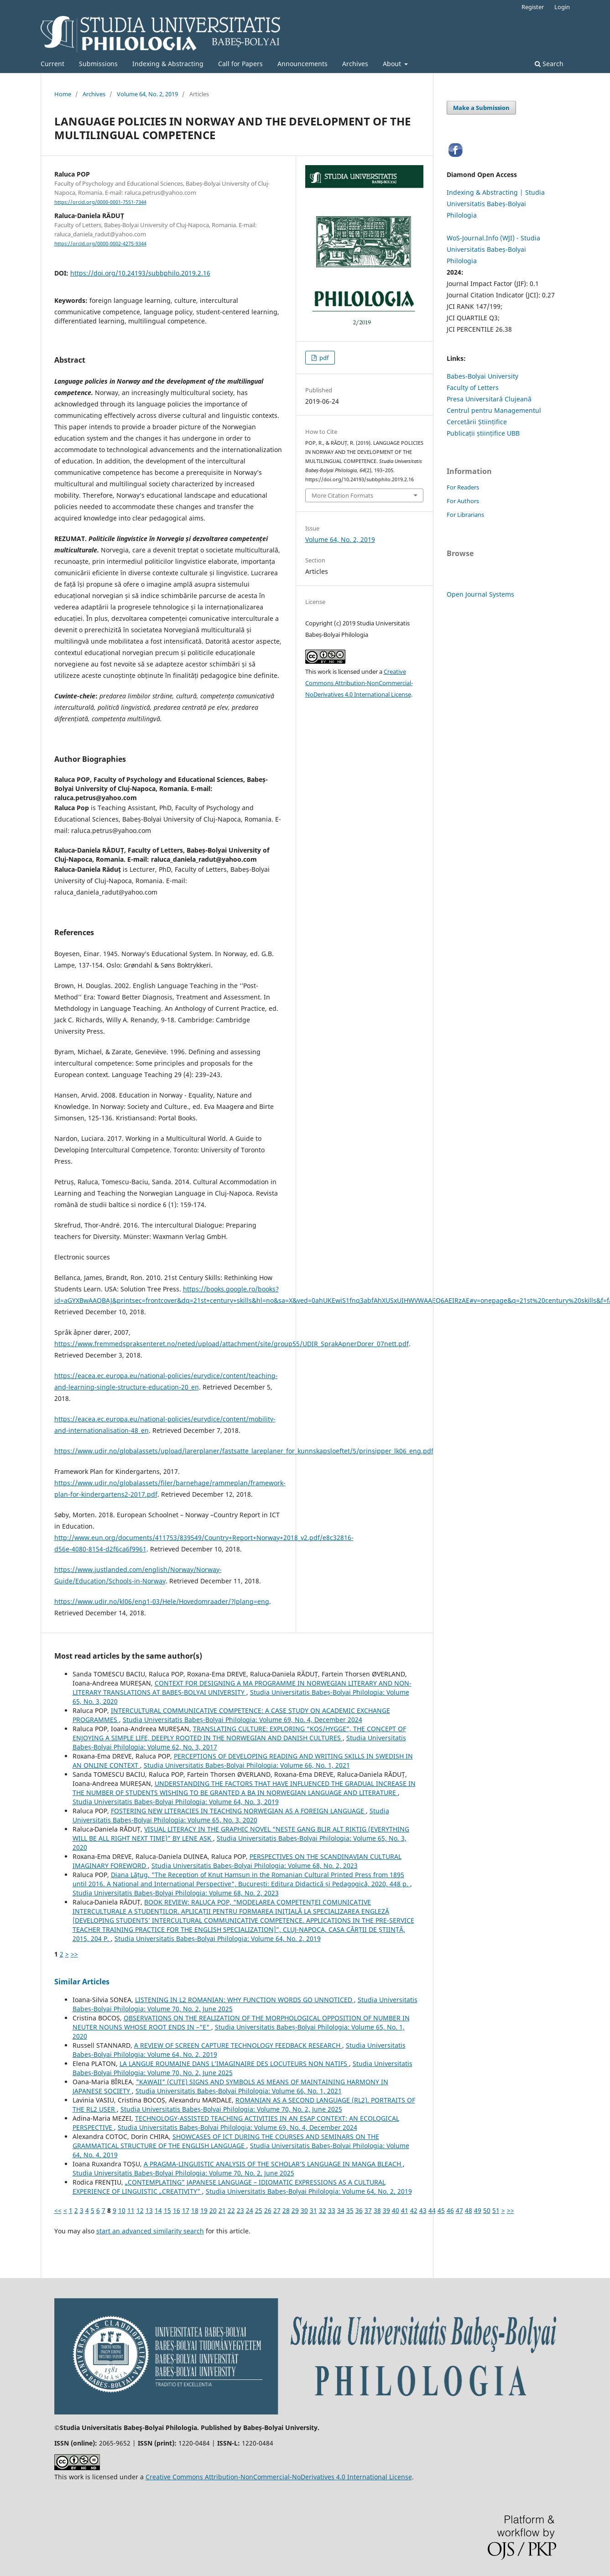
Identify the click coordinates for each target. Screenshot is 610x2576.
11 (131, 2210)
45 (441, 2210)
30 (304, 2210)
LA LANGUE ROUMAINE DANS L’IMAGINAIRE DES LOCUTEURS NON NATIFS (234, 2063)
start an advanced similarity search (150, 2231)
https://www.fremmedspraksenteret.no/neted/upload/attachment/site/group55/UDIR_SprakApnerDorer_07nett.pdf (231, 1343)
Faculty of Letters (473, 387)
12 (140, 2210)
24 (249, 2210)
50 (486, 2210)
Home (62, 94)
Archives (355, 63)
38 (377, 2210)
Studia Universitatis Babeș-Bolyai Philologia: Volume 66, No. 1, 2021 (247, 1765)
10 (121, 2210)
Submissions (98, 63)
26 (267, 2210)
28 (286, 2210)
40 (395, 2210)
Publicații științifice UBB (483, 433)
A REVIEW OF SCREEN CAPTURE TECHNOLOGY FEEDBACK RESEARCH (238, 2045)
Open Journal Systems (480, 594)
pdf (323, 358)
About (393, 63)
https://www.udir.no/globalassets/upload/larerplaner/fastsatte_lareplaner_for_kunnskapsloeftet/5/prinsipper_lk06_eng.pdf (243, 1451)
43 (423, 2210)
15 (167, 2210)
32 (322, 2210)
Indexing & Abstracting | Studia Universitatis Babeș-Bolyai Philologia (496, 203)
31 (313, 2210)
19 (204, 2210)
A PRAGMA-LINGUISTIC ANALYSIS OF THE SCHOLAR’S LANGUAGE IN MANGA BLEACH (273, 2164)
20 (213, 2210)
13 (149, 2210)
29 (295, 2210)
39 (386, 2210)
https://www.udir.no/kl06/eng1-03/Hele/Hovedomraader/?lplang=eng (161, 1601)
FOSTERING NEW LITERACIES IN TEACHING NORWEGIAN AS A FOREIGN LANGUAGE (238, 1810)
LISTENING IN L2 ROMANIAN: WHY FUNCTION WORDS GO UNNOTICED (244, 1999)
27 (277, 2210)
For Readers (463, 487)
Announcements (302, 63)
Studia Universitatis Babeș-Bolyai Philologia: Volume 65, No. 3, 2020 (231, 1815)
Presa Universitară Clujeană (489, 399)
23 (240, 2210)
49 (477, 2210)
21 (222, 2210)
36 (359, 2210)
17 (185, 2210)
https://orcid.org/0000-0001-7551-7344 (100, 202)
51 (496, 2210)
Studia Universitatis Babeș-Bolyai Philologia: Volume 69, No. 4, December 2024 (242, 1719)
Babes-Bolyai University (482, 376)
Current (52, 63)
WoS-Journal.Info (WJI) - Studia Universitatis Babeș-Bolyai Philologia (493, 249)
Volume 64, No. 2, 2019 (147, 94)
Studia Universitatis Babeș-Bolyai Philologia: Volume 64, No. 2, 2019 (218, 1938)
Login (562, 7)
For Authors (463, 501)
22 (231, 2210)
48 (468, 2210)
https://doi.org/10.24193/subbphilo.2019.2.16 (140, 273)
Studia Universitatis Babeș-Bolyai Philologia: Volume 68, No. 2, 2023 (254, 1865)
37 (368, 2210)
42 (413, 2210)
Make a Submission (481, 108)
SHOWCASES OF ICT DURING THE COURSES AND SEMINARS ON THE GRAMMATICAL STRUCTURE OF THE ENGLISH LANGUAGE (226, 2141)
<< (58, 2210)
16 (176, 2210)
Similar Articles (81, 1982)
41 (404, 2210)
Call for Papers (240, 63)
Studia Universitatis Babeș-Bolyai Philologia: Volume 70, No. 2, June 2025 (231, 2109)
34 (340, 2210)
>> (74, 1954)
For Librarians (465, 514)
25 (258, 2210)
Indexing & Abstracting (167, 63)
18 (194, 2210)
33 (331, 2210)
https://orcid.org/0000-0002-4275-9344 (100, 243)
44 (432, 2210)
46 (450, 2210)
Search (549, 63)
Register (532, 7)
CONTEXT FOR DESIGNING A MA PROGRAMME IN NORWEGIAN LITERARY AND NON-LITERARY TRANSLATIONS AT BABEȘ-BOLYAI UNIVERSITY (242, 1688)
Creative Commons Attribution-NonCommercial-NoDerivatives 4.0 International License (359, 682)
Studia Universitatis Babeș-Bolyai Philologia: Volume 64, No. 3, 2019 (176, 1801)
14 (158, 2210)
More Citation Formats (342, 495)
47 (459, 2210)
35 (350, 2210)
